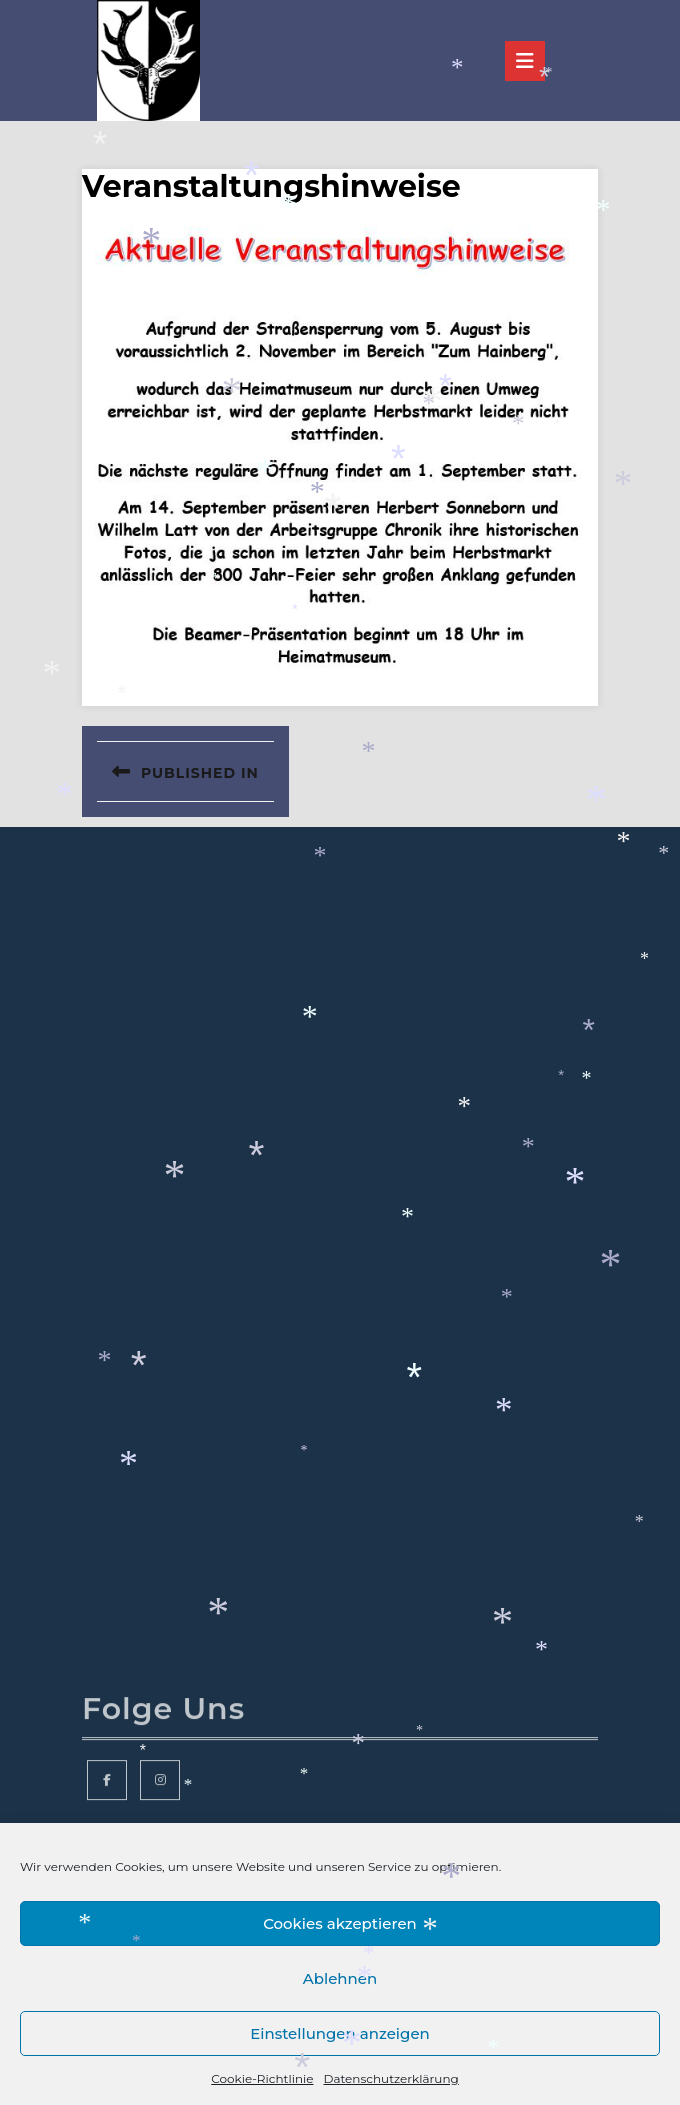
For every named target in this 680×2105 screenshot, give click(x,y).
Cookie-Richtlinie (262, 2078)
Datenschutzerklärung (390, 2078)
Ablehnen (340, 1978)
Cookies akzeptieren (340, 1923)
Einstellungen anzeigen (340, 2033)
